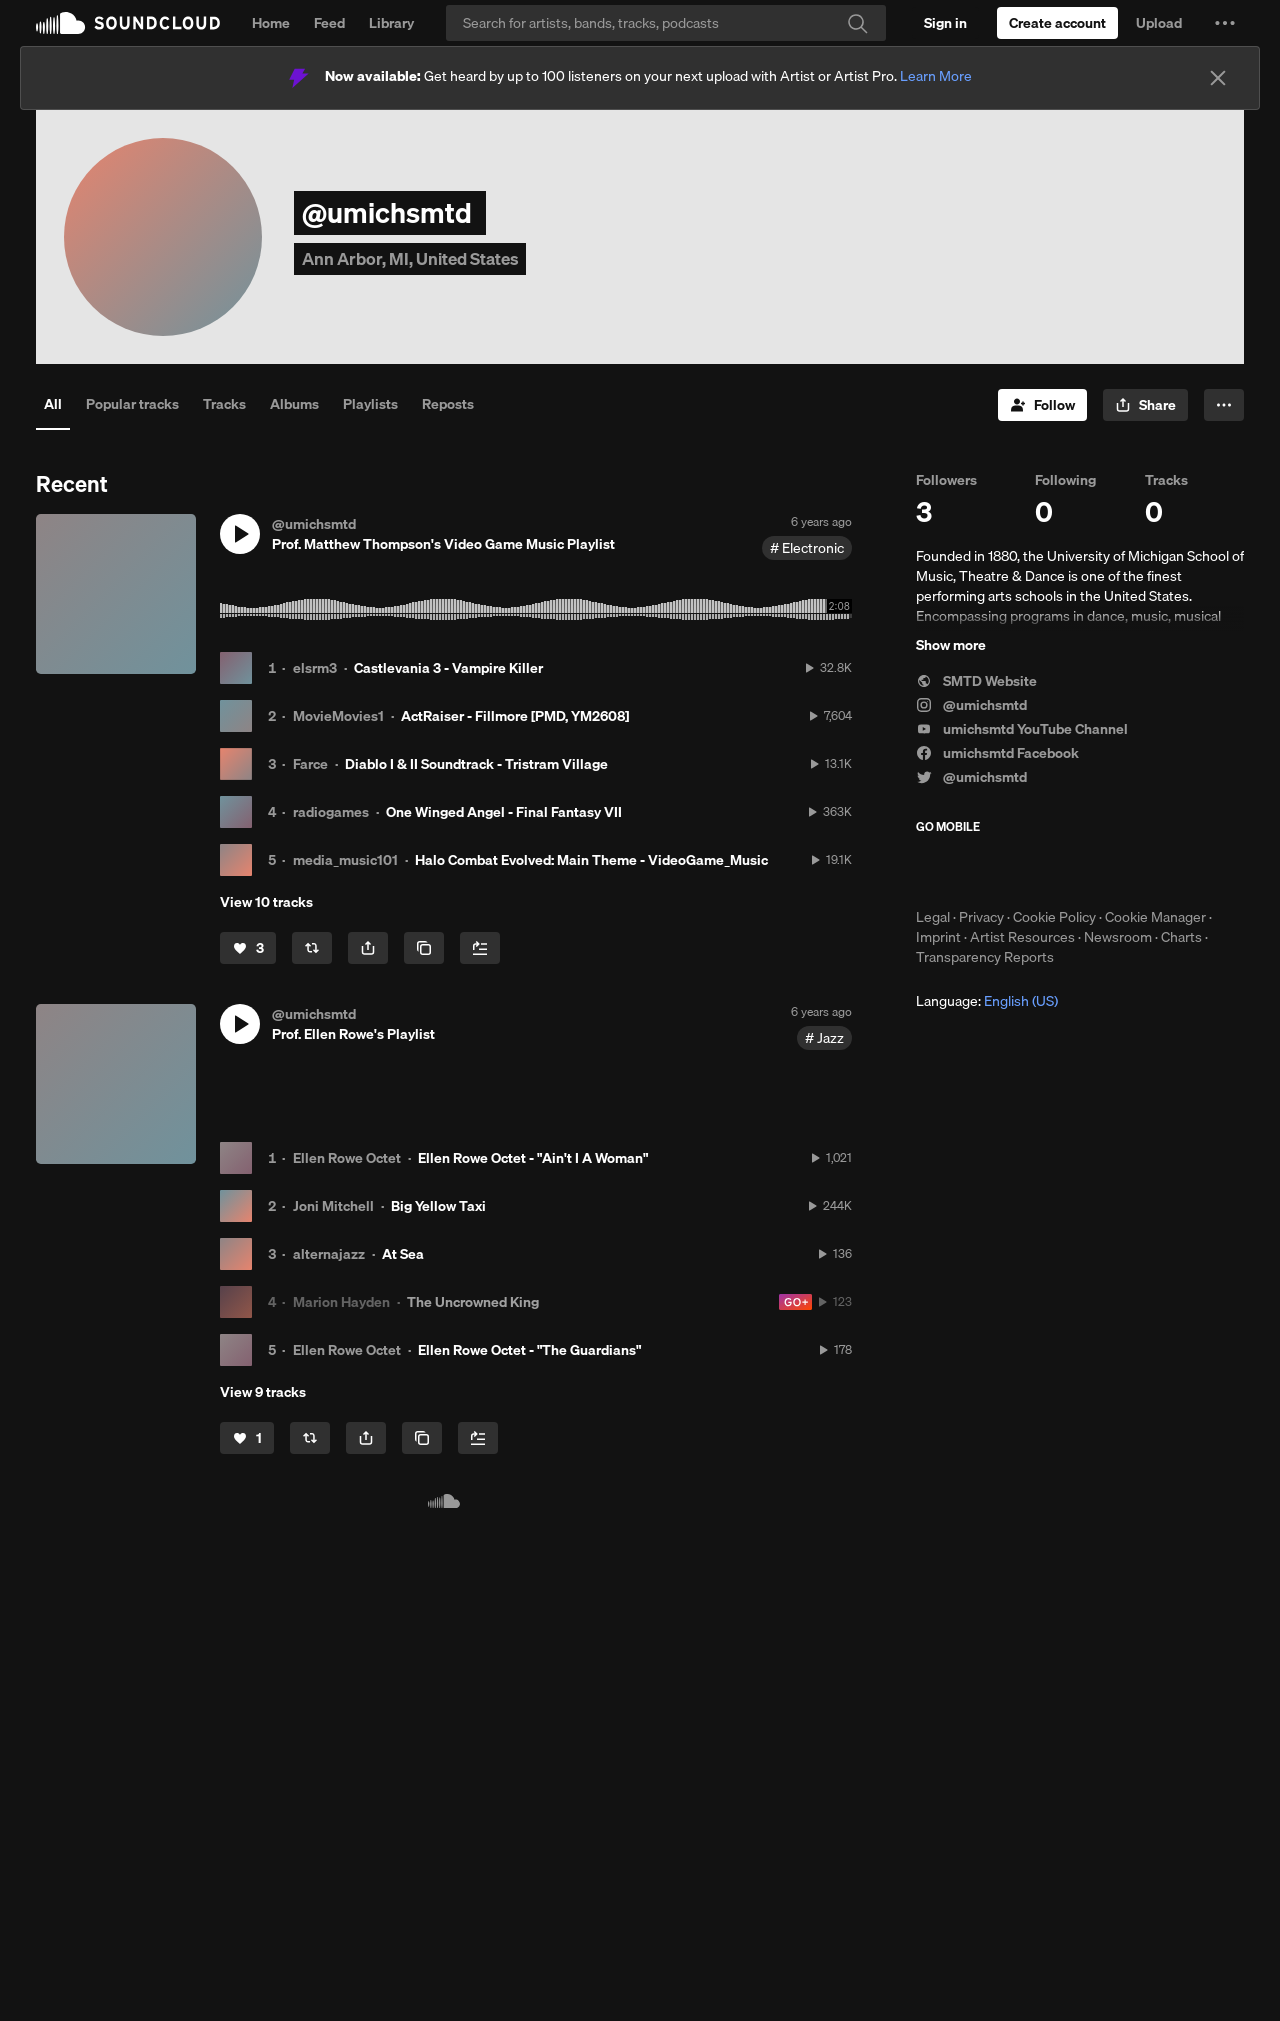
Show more (951, 645)
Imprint (938, 937)
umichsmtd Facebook (997, 753)
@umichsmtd (971, 705)
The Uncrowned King (473, 1302)
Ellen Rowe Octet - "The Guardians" (529, 1350)
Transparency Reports (985, 957)
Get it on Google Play (1111, 871)
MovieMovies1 (338, 716)
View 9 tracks (263, 1392)
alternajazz (329, 1254)
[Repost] (312, 948)
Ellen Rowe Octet (347, 1158)
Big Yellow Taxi (438, 1206)
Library (391, 23)
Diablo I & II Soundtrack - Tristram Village (476, 764)
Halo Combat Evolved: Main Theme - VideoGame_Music (591, 860)
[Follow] (1042, 405)
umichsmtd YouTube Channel (1022, 729)
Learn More (936, 76)
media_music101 (345, 860)
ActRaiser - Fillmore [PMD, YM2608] (515, 716)
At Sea (403, 1254)
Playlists (370, 404)
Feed (329, 23)
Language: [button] (987, 1001)
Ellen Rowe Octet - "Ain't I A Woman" (533, 1158)
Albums (294, 404)
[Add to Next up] (480, 948)
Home (271, 23)
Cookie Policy (1054, 917)
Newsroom (1118, 937)
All (53, 404)
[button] (1225, 23)
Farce (310, 764)
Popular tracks (132, 404)
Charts (1181, 937)
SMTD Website (976, 681)
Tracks (224, 404)
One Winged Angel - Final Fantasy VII (504, 812)
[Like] (248, 948)
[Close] (1218, 78)
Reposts (448, 404)
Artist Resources (1022, 937)
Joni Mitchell (333, 1206)
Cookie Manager (1155, 917)
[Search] (666, 23)
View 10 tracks (266, 902)
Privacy (981, 917)
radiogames (331, 812)
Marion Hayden (341, 1302)
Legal (933, 917)
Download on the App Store (976, 871)
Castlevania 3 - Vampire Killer (448, 668)
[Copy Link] (424, 948)
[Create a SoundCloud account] (1057, 23)
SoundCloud (128, 23)
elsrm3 (315, 668)
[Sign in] (945, 23)
